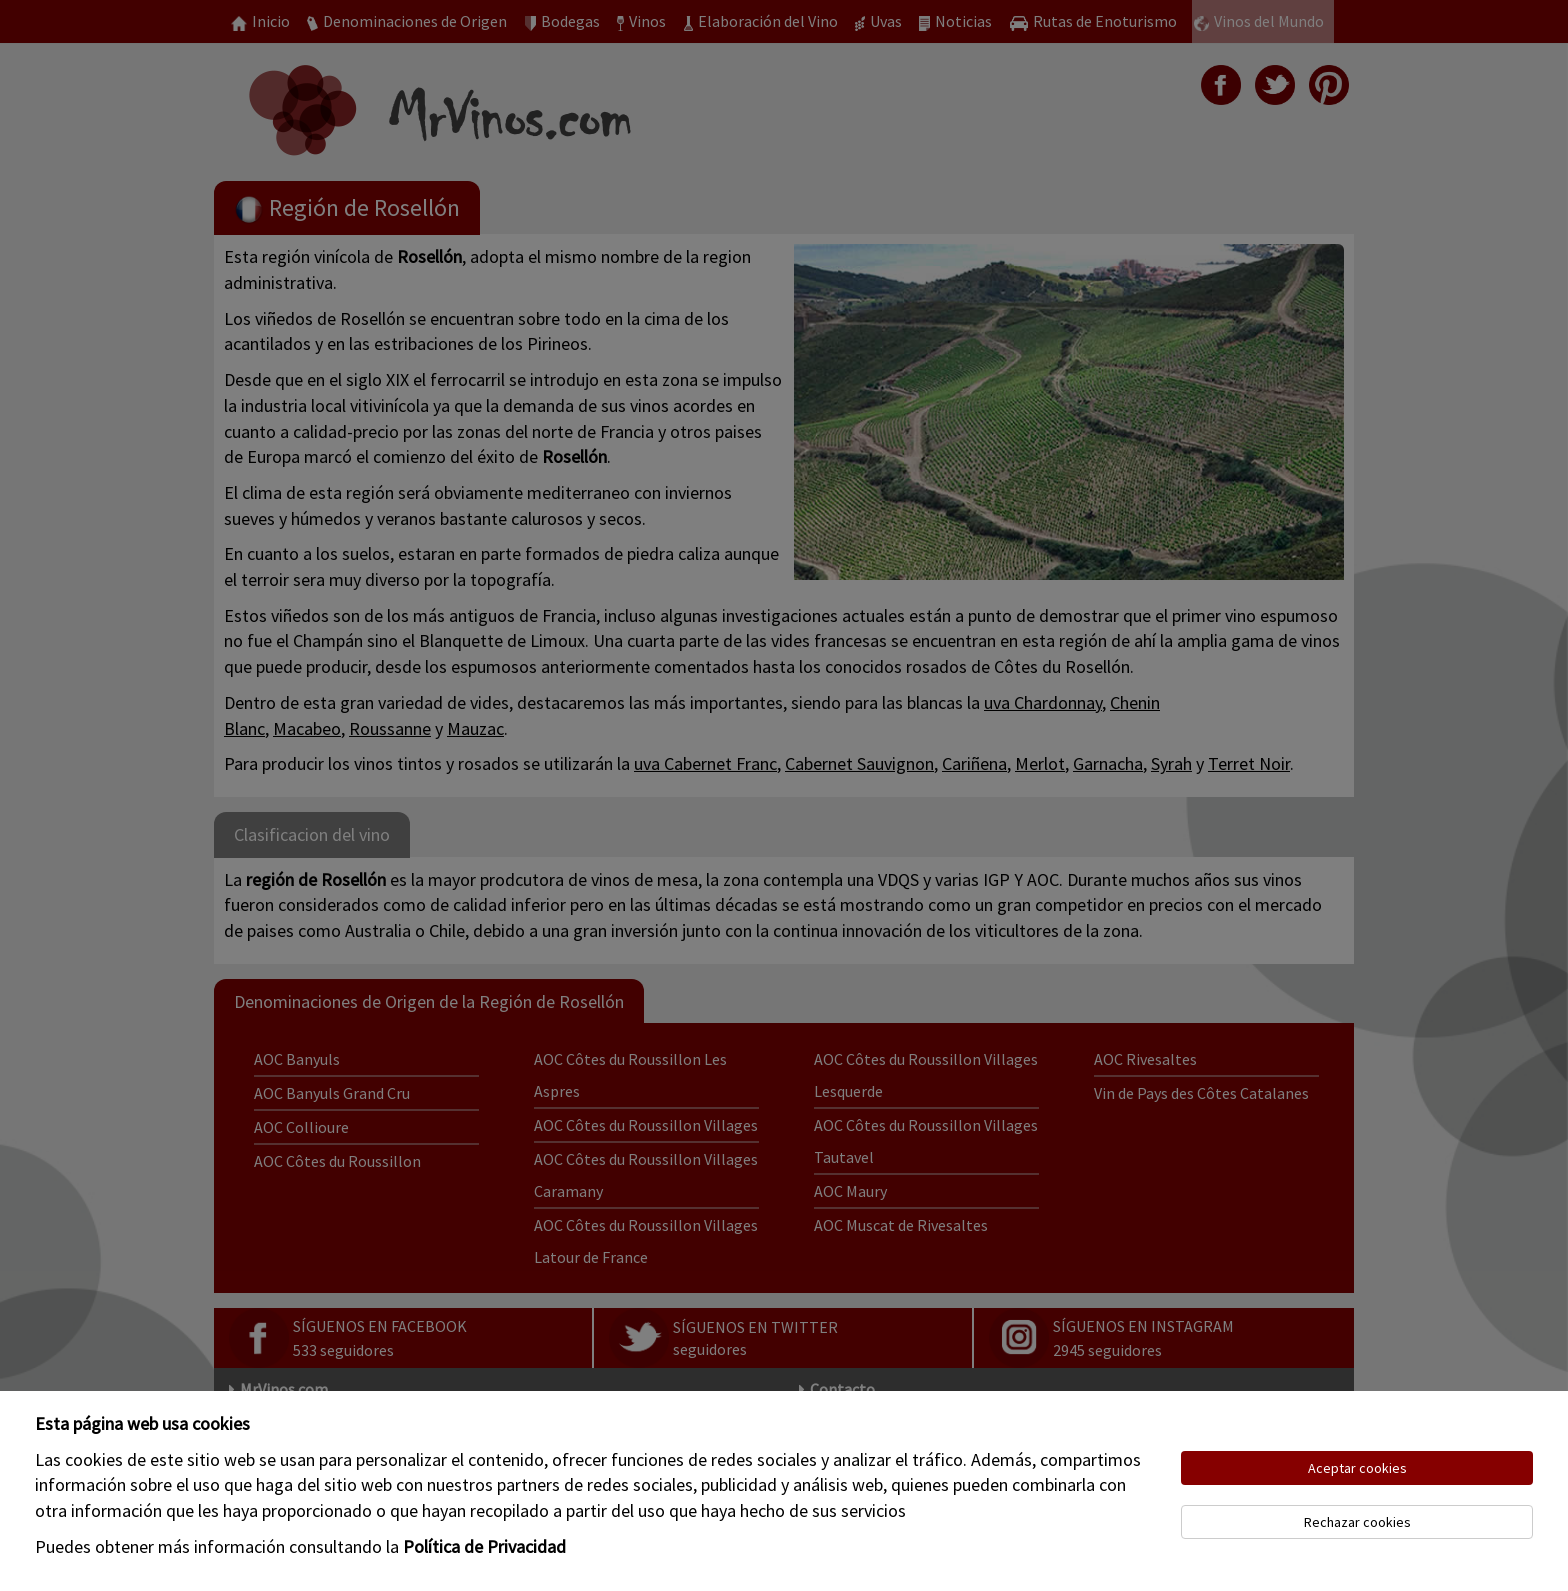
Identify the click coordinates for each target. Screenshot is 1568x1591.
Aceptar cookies (1357, 1468)
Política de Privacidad (484, 1546)
